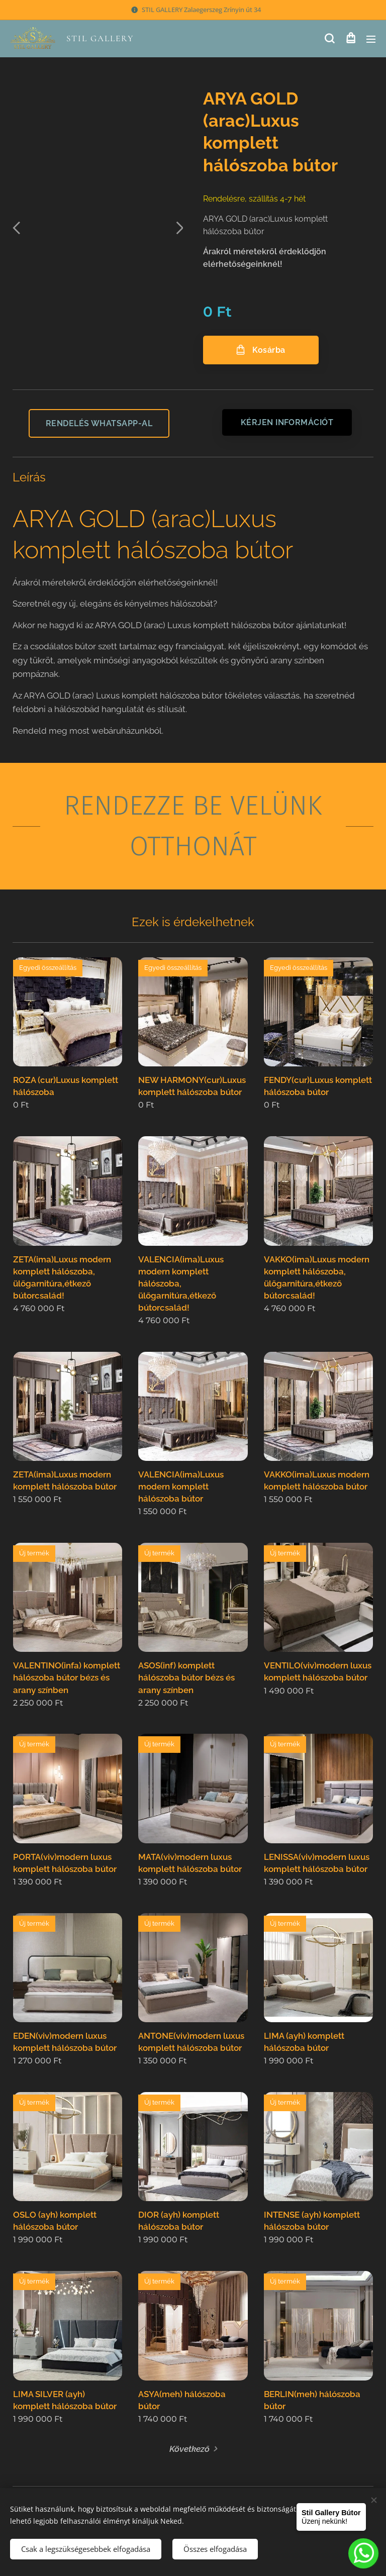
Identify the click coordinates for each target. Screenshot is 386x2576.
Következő (189, 2448)
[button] (329, 38)
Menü (370, 39)
